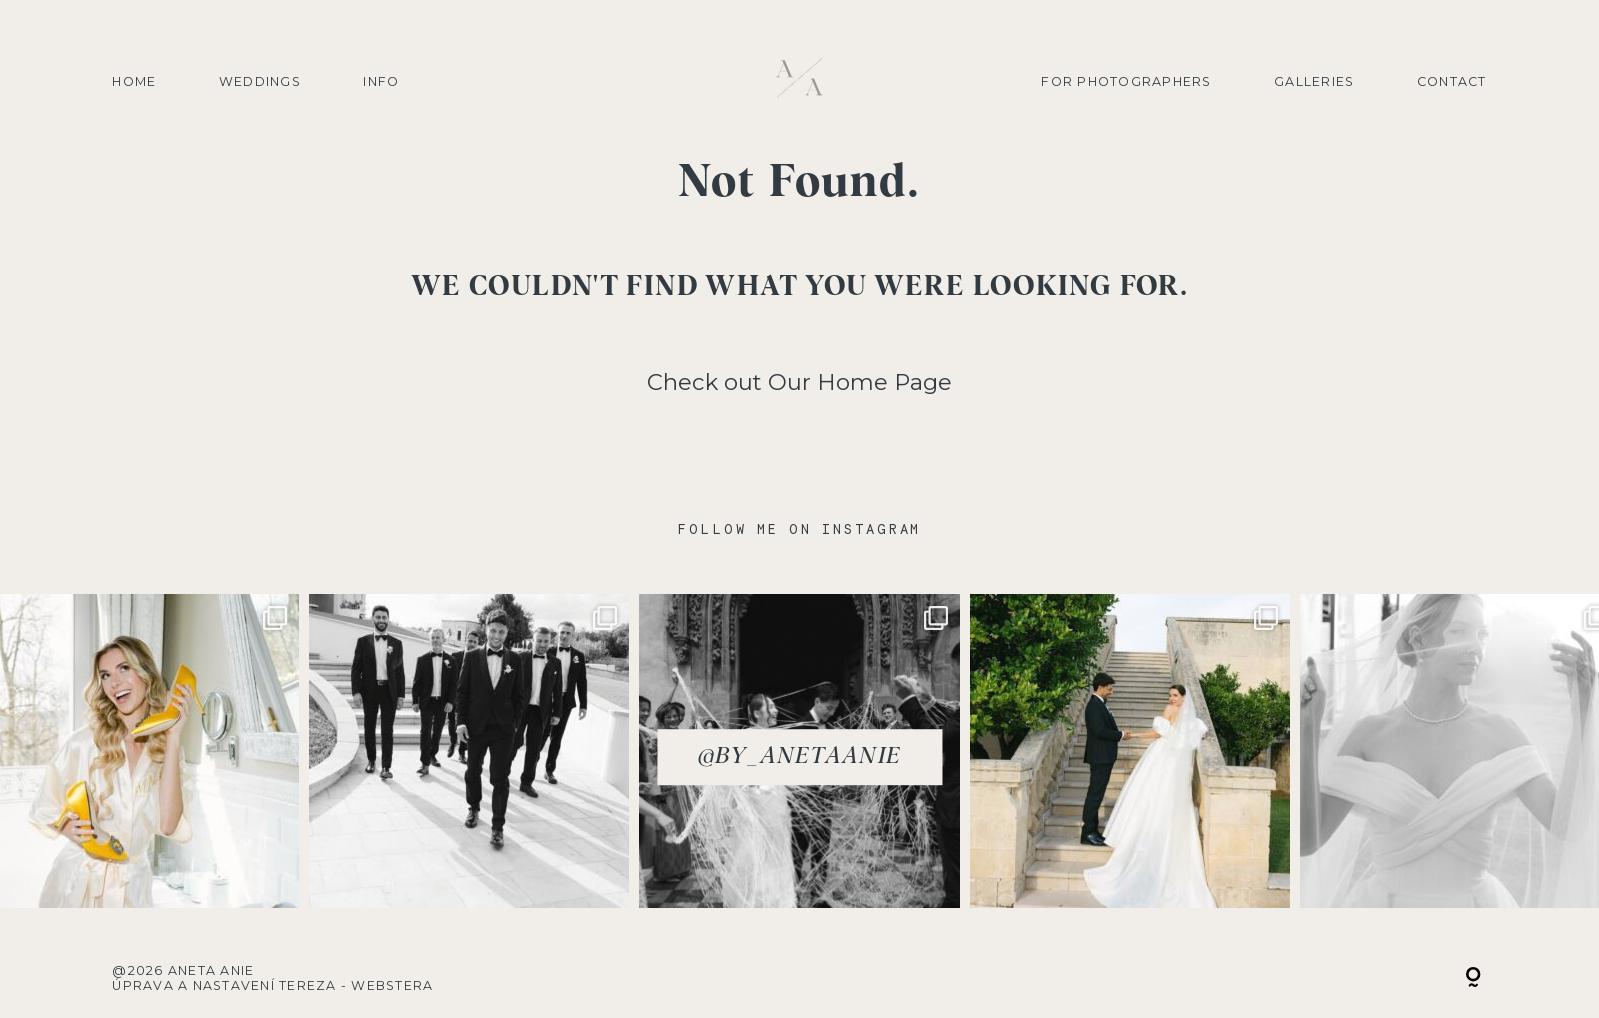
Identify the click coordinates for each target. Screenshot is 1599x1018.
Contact (1452, 81)
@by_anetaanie (799, 757)
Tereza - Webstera (356, 985)
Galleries (1314, 81)
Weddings (260, 81)
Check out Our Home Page (799, 382)
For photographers (1126, 81)
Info (381, 81)
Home (134, 81)
